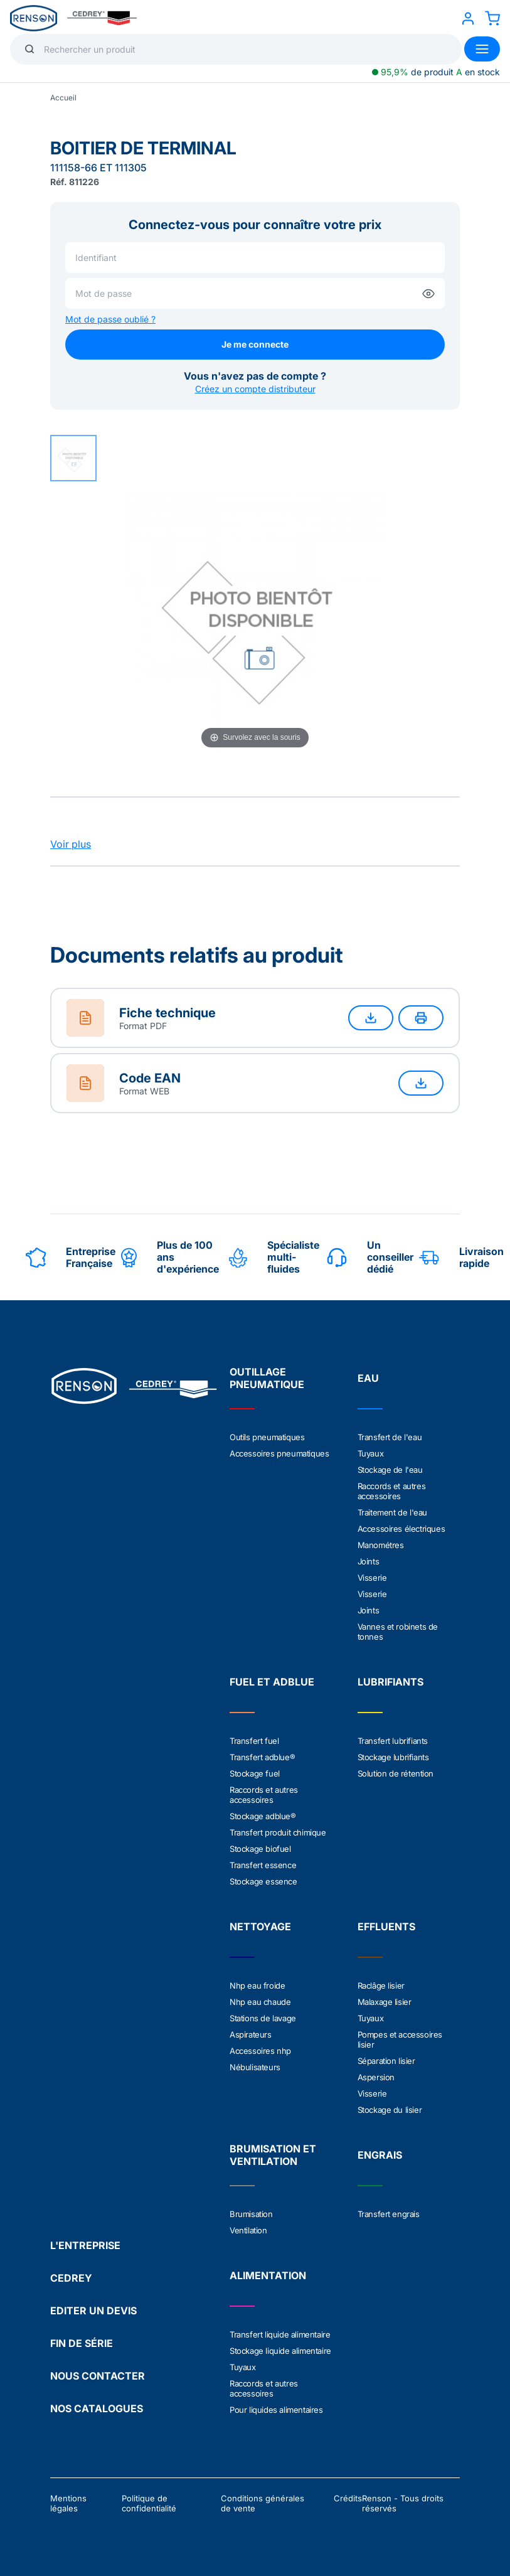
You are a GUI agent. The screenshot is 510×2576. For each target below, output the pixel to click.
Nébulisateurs (255, 2067)
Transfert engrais (389, 2214)
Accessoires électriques (401, 1529)
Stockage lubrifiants (393, 1757)
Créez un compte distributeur (255, 388)
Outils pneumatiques (267, 1437)
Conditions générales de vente (262, 2503)
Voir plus (70, 844)
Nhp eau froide (257, 1985)
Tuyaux (371, 1453)
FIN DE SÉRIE (81, 2343)
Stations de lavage (263, 2018)
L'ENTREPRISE (85, 2245)
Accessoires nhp (260, 2051)
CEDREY (71, 2278)
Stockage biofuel (260, 1849)
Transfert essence (263, 1865)
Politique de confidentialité (149, 2503)
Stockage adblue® (263, 1816)
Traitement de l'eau (392, 1512)
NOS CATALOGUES (96, 2408)
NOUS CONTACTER (97, 2376)
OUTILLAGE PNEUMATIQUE (267, 1378)
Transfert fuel (254, 1741)
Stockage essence (263, 1881)
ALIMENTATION (268, 2275)
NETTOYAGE (260, 1926)
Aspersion (376, 2077)
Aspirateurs (251, 2034)
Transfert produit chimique (278, 1832)
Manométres (381, 1545)
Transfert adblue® (262, 1757)
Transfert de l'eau (390, 1437)
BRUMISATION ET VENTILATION (273, 2154)
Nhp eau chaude (260, 2002)
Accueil (63, 97)
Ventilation (248, 2230)
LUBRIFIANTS (390, 1681)
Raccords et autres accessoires (392, 1491)
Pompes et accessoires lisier (400, 2039)
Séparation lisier (386, 2061)
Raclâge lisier (381, 1985)
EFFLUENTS (386, 1926)
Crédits (348, 2498)
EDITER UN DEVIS (93, 2310)
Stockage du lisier (390, 2110)
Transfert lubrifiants (393, 1741)
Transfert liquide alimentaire (280, 2334)
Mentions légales (68, 2503)
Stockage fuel (255, 1773)
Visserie (372, 1578)
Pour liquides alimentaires (276, 2410)
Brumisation (251, 2214)
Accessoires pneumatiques (279, 1453)
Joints (369, 1561)
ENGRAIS (380, 2155)
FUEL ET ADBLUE (272, 1681)
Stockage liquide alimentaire (280, 2351)
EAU (368, 1378)
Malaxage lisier (385, 2002)
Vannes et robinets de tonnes (398, 1632)
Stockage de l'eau (390, 1470)
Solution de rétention (396, 1773)
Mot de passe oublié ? (110, 319)
